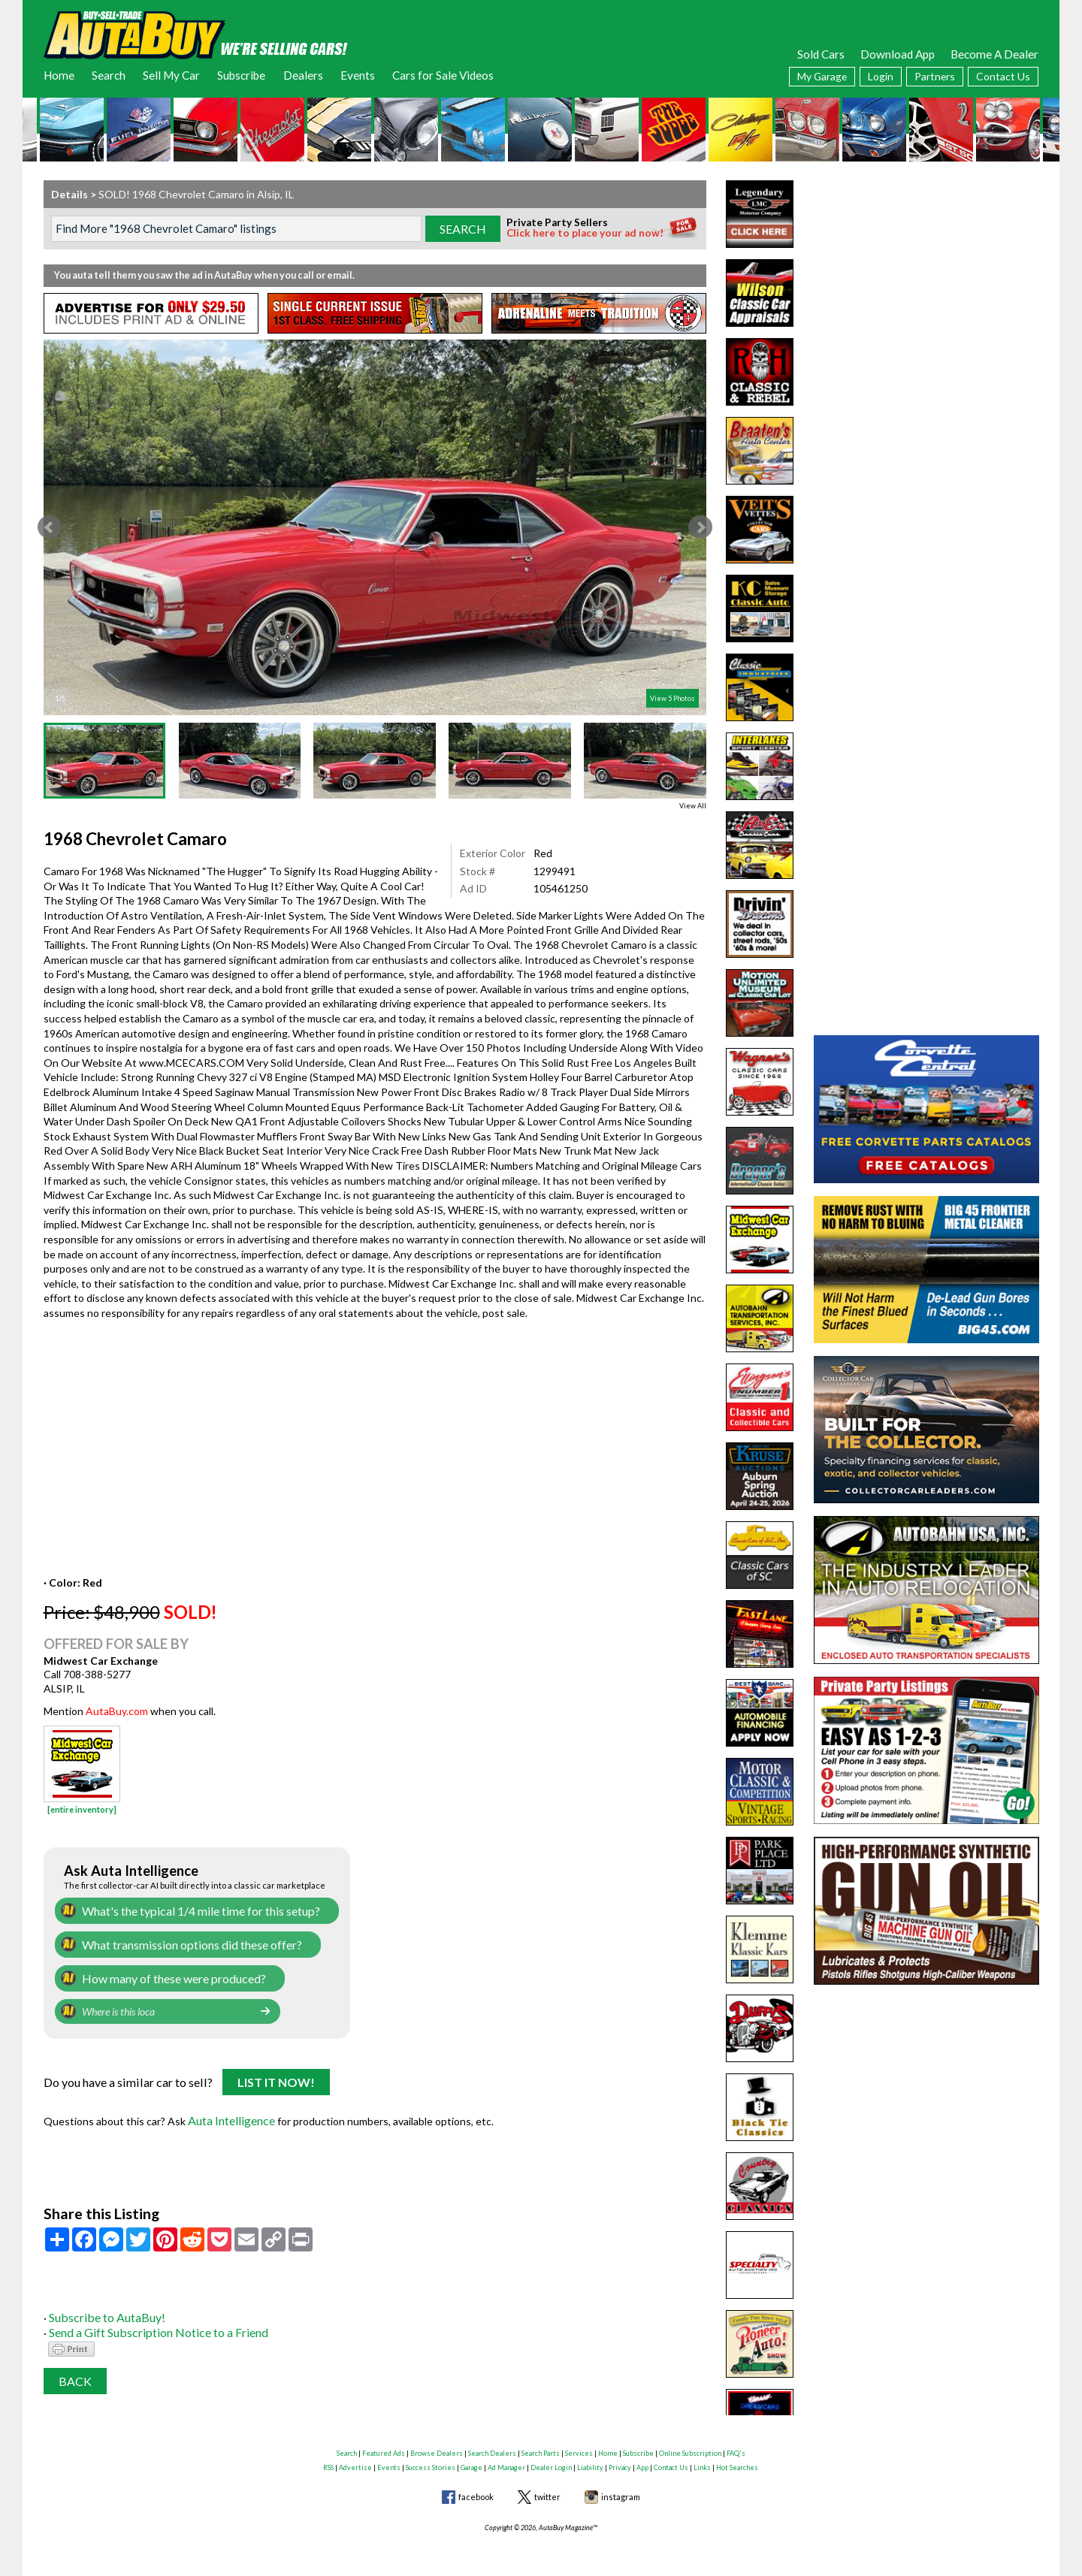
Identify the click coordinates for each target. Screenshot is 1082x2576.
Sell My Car (171, 75)
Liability (590, 2460)
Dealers (303, 75)
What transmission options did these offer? (184, 1942)
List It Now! (276, 2077)
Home (59, 75)
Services (579, 2445)
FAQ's (736, 2445)
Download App (897, 54)
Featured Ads (383, 2445)
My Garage (822, 76)
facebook (476, 2489)
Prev (50, 527)
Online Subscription (690, 2445)
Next (700, 527)
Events (357, 75)
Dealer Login (551, 2460)
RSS (328, 2460)
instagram (620, 2489)
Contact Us (1003, 76)
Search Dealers (492, 2445)
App (642, 2460)
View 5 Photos (672, 698)
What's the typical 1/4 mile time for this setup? (191, 1910)
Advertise (355, 2460)
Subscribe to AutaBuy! (102, 2308)
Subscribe (241, 75)
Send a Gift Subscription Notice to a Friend (149, 2323)
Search (108, 75)
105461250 (560, 888)
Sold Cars (821, 54)
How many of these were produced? (166, 1974)
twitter (547, 2489)
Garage (471, 2460)
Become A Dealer (994, 54)
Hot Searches (737, 2460)
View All (692, 806)
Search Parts (540, 2445)
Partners (934, 76)
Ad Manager (506, 2460)
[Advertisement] (926, 274)
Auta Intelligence (229, 2112)
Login (880, 76)
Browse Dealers (436, 2445)
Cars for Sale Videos (443, 75)
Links (702, 2460)
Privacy (620, 2460)
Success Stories (430, 2460)
